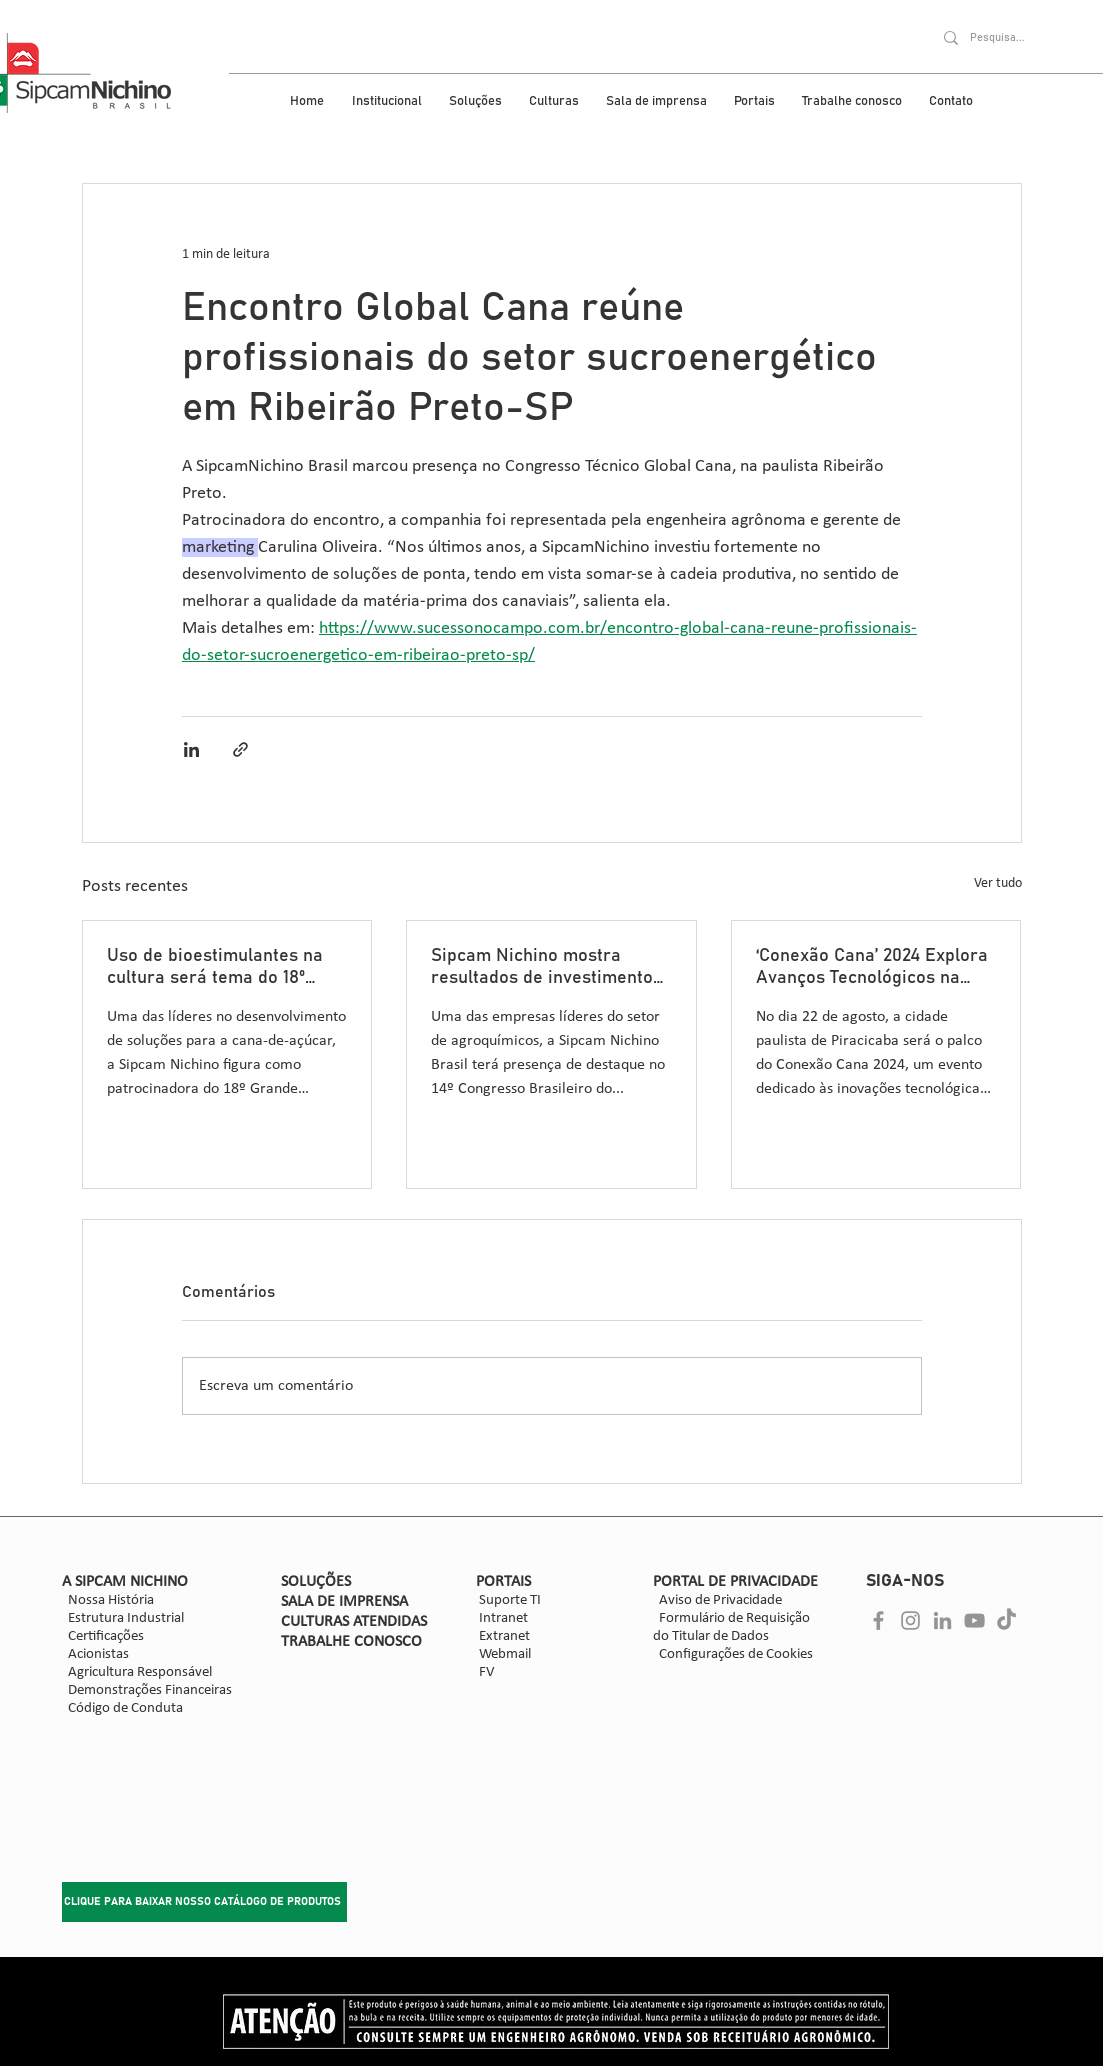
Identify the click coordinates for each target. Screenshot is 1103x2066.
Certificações (103, 1636)
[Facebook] (878, 1620)
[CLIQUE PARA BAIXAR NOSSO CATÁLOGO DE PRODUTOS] (204, 1902)
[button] (390, 102)
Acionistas (95, 1654)
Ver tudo (998, 883)
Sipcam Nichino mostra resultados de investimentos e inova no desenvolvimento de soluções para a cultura (546, 968)
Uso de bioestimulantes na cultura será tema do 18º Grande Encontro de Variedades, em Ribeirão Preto (215, 968)
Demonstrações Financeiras (150, 1690)
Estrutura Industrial (126, 1618)
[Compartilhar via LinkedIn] (191, 749)
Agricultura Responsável (140, 1672)
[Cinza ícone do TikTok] (1006, 1620)
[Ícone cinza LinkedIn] (942, 1620)
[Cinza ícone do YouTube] (974, 1620)
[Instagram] (910, 1620)
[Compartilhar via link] (240, 749)
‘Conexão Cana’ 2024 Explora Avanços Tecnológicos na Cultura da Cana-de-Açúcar (872, 968)
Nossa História (108, 1600)
